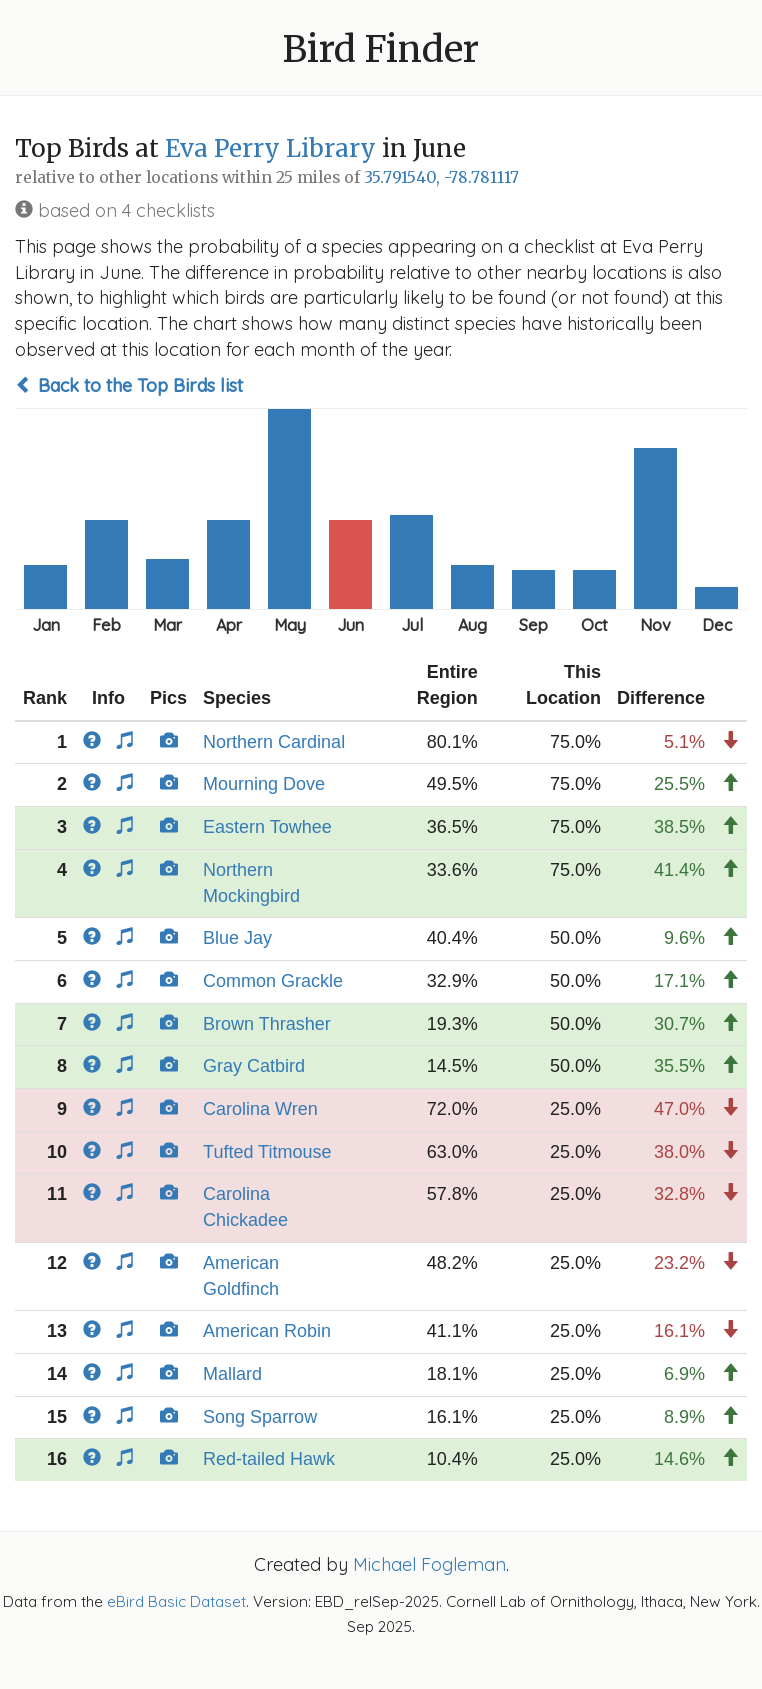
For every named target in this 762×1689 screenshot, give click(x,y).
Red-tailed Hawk (269, 1459)
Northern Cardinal (274, 742)
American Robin (267, 1331)
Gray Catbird (254, 1066)
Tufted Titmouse (267, 1152)
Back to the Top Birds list (129, 385)
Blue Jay (237, 938)
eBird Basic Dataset (176, 1601)
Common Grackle (273, 981)
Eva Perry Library (270, 148)
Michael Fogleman (429, 1564)
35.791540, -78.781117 (441, 177)
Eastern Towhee (267, 827)
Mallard (232, 1374)
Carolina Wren (260, 1109)
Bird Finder (381, 49)
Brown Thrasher (267, 1024)
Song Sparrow (260, 1417)
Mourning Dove (264, 784)
